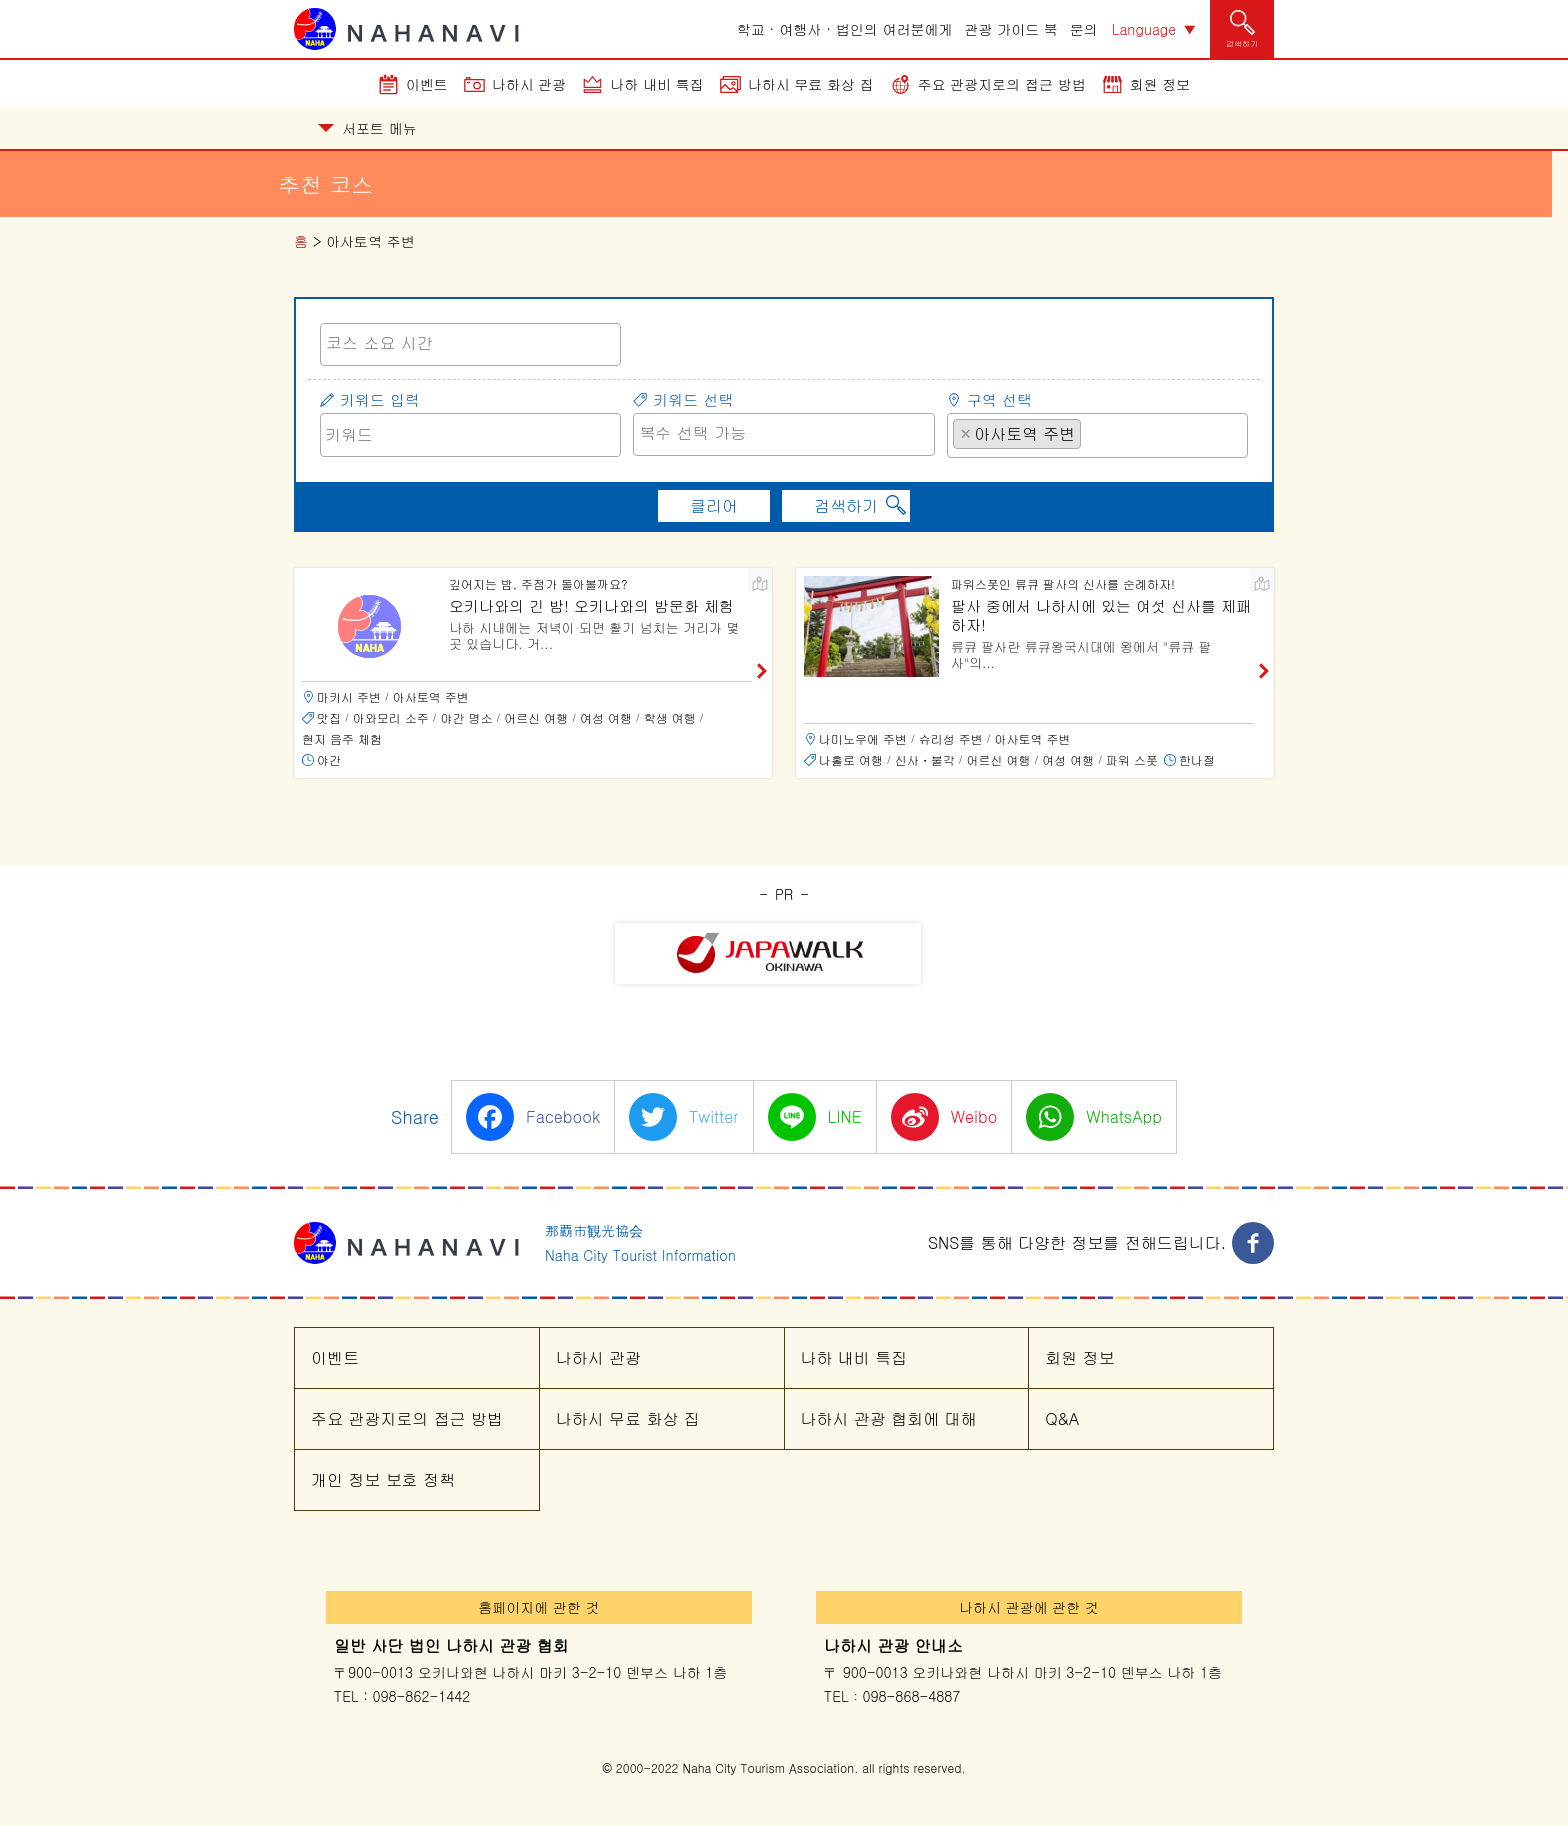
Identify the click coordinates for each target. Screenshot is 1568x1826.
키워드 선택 (693, 399)
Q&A (1062, 1418)
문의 (1084, 29)
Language (1144, 29)
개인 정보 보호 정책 (383, 1479)
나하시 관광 (529, 84)
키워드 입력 (380, 399)
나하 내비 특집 (656, 84)
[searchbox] (470, 343)
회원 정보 (1160, 84)
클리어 (714, 505)
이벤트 (427, 84)
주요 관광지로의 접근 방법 (1002, 84)
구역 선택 (999, 399)
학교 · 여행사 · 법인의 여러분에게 (845, 29)
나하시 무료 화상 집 (811, 84)
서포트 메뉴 (367, 128)
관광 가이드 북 (1011, 29)
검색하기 (846, 505)
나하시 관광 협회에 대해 (889, 1418)
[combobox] (470, 344)
